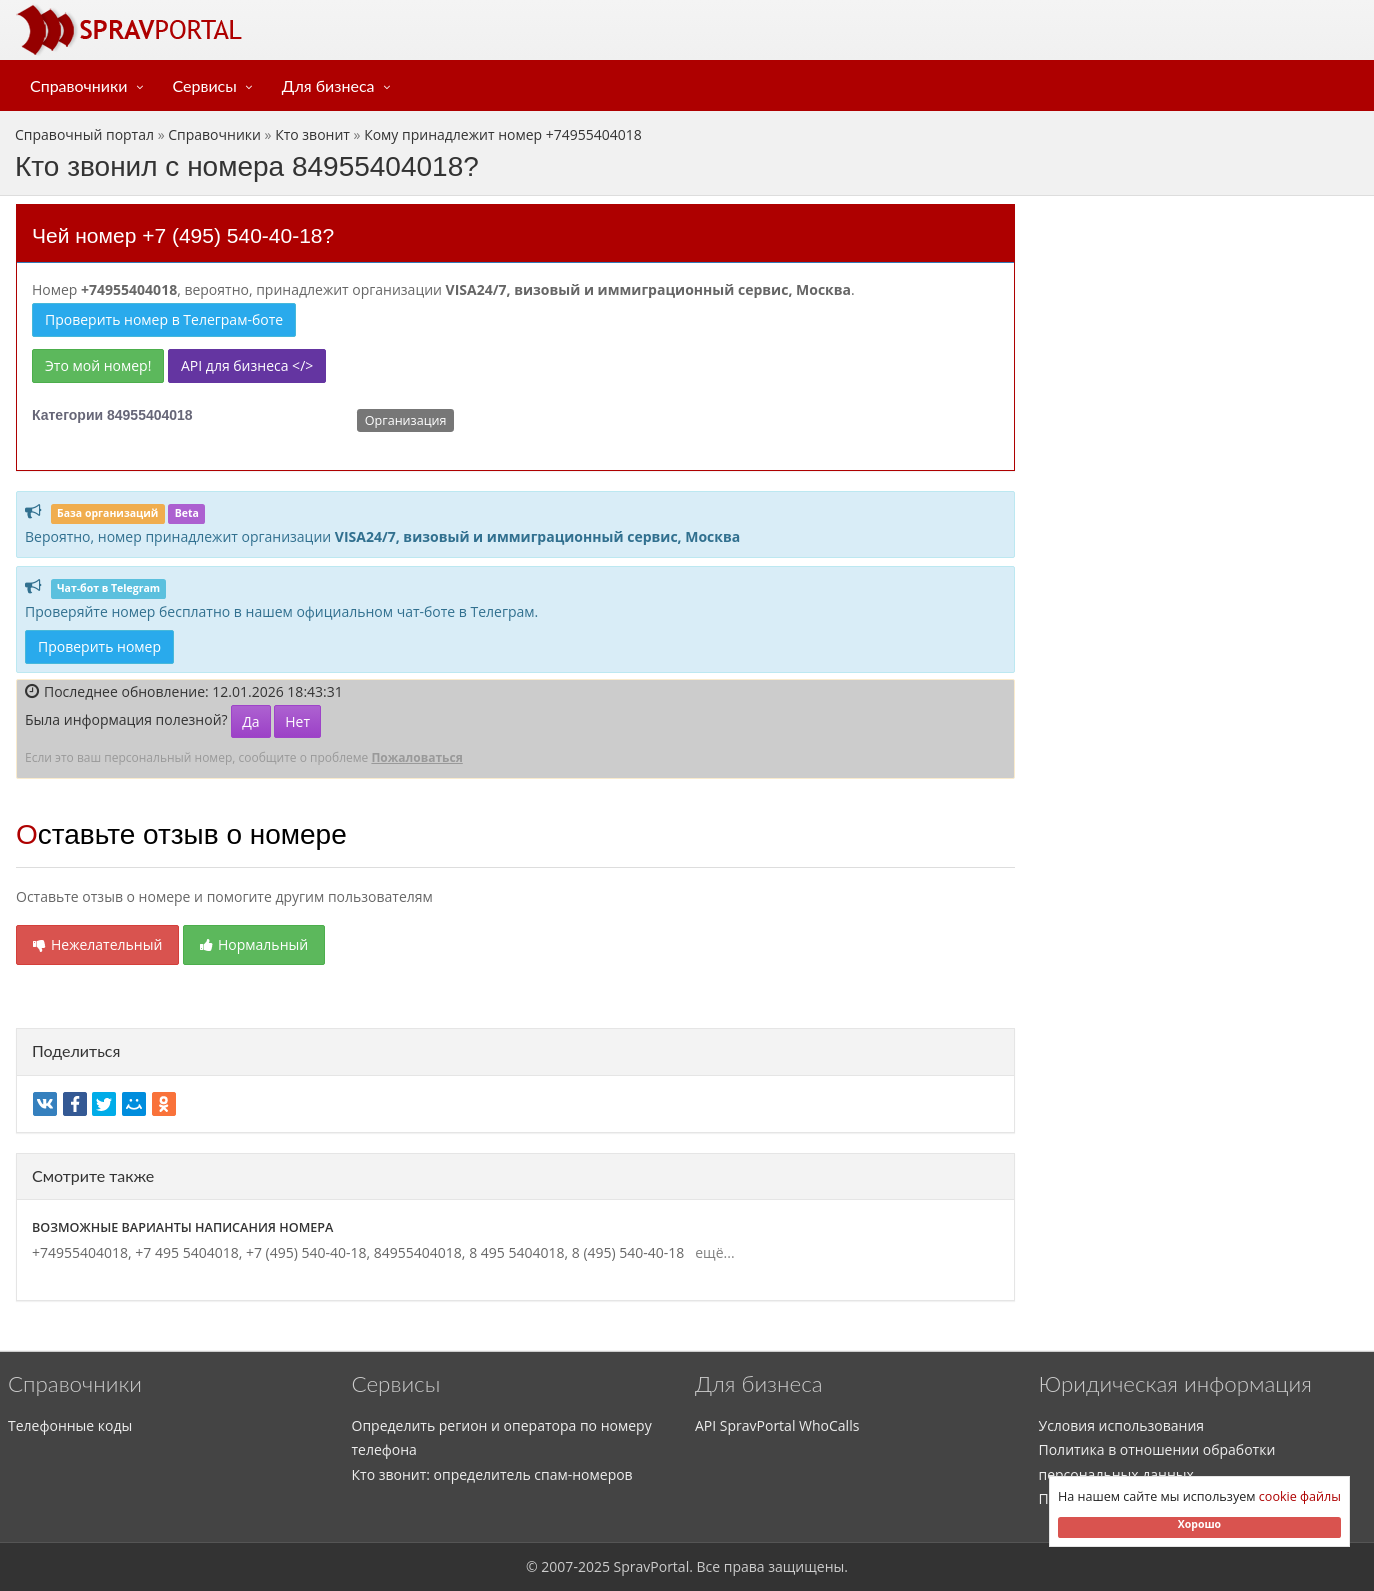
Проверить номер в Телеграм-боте (164, 319)
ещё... (711, 1252)
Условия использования (1122, 1425)
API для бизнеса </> (247, 365)
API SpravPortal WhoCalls (777, 1425)
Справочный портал (84, 134)
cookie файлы (1300, 1496)
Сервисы (205, 85)
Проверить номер (99, 646)
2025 (594, 1566)
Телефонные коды (70, 1425)
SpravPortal (652, 1566)
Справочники (79, 85)
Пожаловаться (416, 757)
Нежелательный (97, 944)
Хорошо (1199, 1524)
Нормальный (254, 944)
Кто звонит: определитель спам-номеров (492, 1474)
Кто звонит (312, 134)
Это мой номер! (98, 365)
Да (250, 721)
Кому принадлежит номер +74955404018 (503, 134)
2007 (557, 1566)
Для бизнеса (328, 85)
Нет (297, 721)
